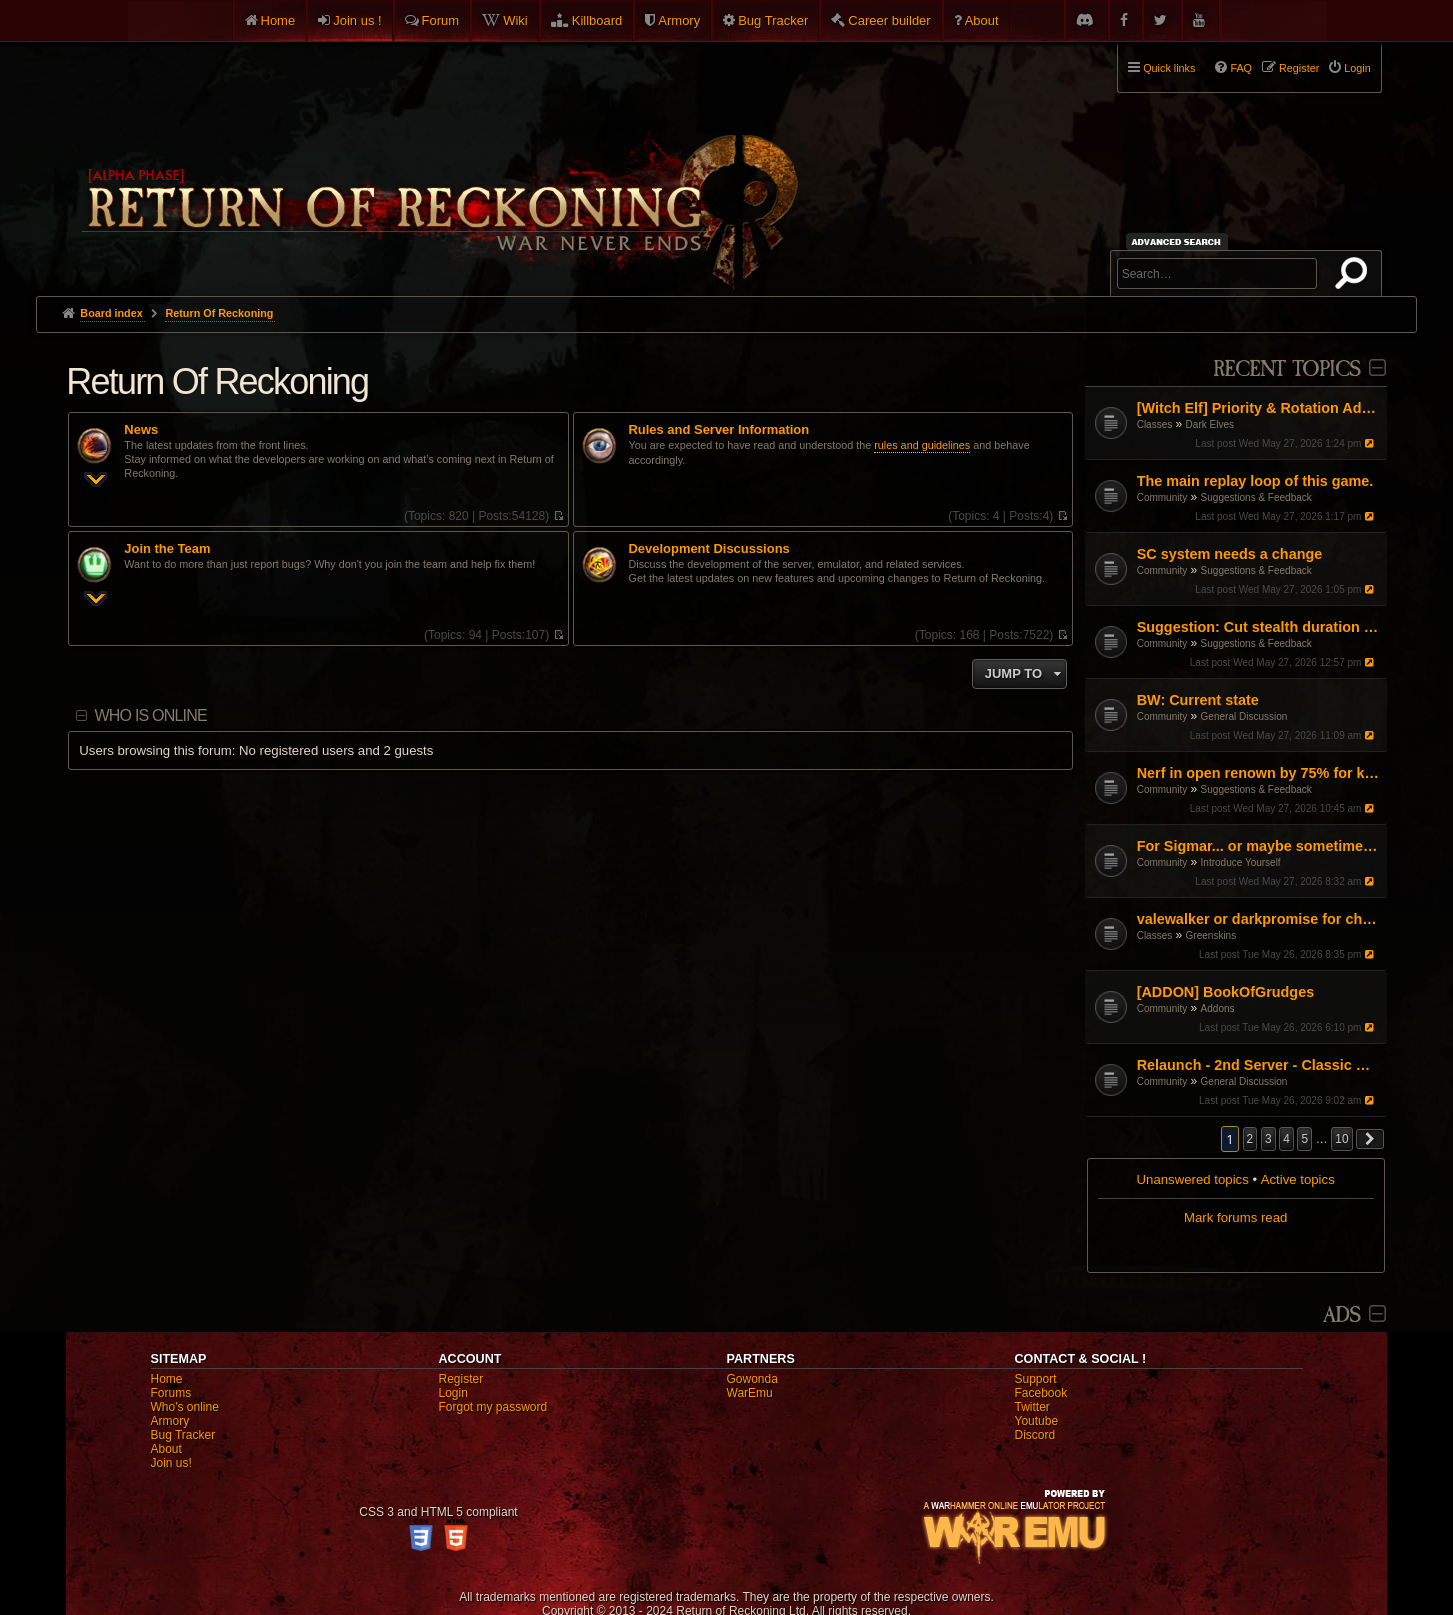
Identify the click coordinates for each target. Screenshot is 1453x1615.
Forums (171, 1393)
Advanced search (1179, 241)
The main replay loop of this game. (1255, 481)
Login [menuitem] (1357, 68)
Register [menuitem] (1299, 68)
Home (278, 20)
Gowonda (752, 1379)
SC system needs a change (1230, 554)
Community (1162, 497)
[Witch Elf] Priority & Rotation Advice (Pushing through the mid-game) (1259, 408)
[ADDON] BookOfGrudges (1225, 992)
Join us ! (357, 20)
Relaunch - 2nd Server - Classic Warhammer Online (1259, 1065)
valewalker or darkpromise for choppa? (1259, 919)
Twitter (1032, 1407)
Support (1036, 1379)
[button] (1370, 1139)
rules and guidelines (922, 445)
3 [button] (1268, 1139)
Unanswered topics (1193, 1179)
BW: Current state (1198, 700)
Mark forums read (1235, 1217)
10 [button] (1341, 1139)
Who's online (185, 1407)
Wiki (515, 20)
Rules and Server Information (719, 430)
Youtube (1037, 1421)
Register (461, 1379)
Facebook (1041, 1393)
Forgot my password (493, 1407)
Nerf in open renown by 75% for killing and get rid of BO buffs (1259, 773)
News (141, 430)
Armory (679, 20)
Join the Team (167, 549)
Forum (441, 20)
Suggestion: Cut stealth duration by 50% (1259, 627)
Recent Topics (1286, 369)
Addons (1218, 1008)
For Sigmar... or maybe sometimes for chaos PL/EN (1259, 846)
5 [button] (1304, 1139)
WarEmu (750, 1393)
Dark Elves (1210, 424)
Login (453, 1393)
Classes (1155, 424)
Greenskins (1211, 935)
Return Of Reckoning (217, 381)
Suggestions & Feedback (1256, 497)
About (982, 20)
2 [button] (1250, 1139)
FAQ (1241, 68)
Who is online (151, 715)
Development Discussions (709, 549)
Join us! (171, 1463)
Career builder (889, 20)
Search (1355, 277)
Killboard (597, 20)
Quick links (1169, 68)
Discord (1035, 1435)
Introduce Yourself (1241, 862)
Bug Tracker (773, 20)
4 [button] (1286, 1139)
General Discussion (1244, 716)
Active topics (1298, 1179)
